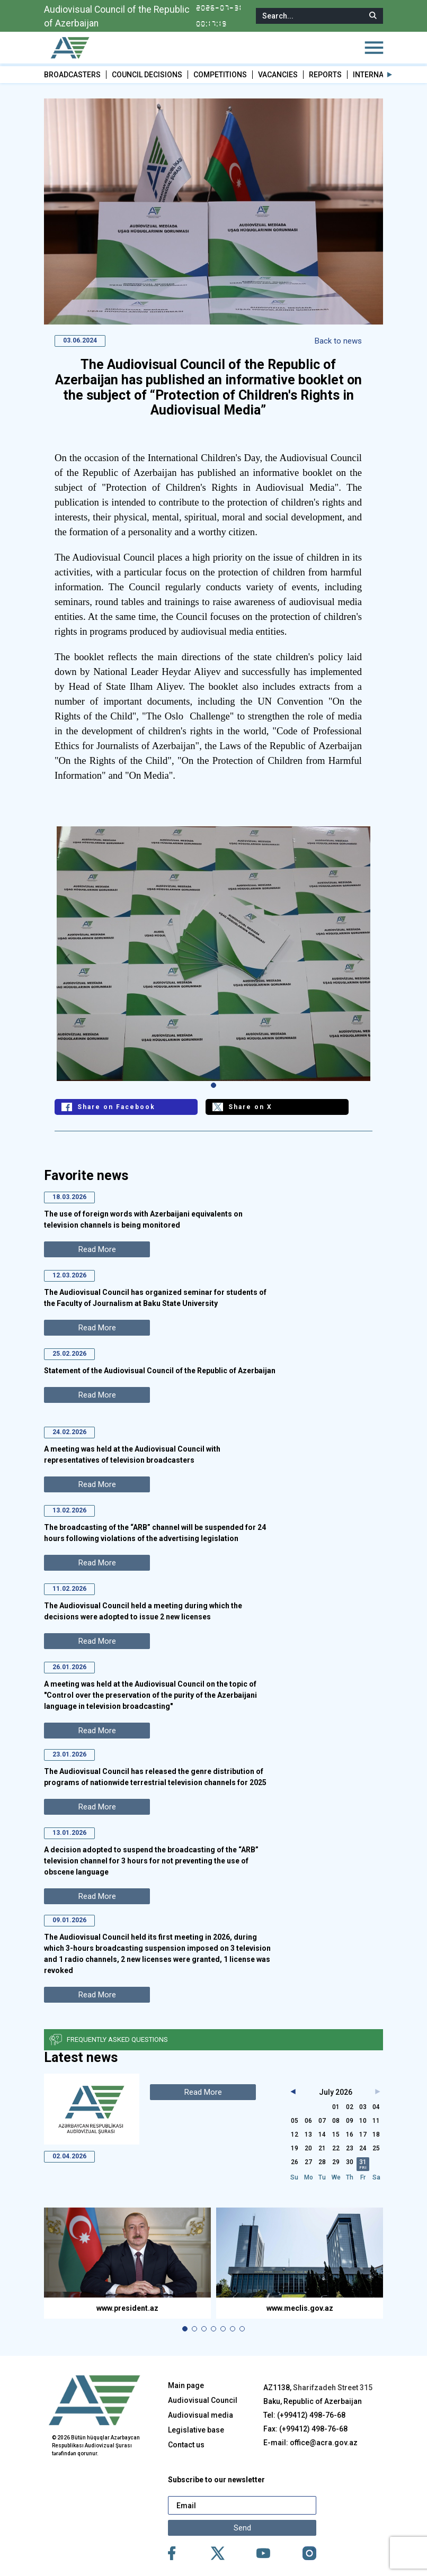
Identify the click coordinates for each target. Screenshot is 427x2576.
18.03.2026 (69, 1197)
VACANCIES (278, 74)
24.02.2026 (69, 1432)
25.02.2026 (69, 1354)
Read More (203, 2092)
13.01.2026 (69, 1833)
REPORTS (325, 74)
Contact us (186, 2444)
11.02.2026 (69, 1589)
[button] (389, 74)
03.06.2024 (80, 341)
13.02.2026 (69, 1511)
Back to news (338, 341)
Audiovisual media (200, 2415)
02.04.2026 (69, 2156)
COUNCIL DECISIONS (147, 74)
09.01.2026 (69, 1920)
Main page (186, 2385)
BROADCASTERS (72, 74)
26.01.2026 (69, 1667)
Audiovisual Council (202, 2400)
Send (242, 2528)
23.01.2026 (69, 1755)
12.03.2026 (69, 1276)
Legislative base (196, 2430)
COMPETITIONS (220, 74)
